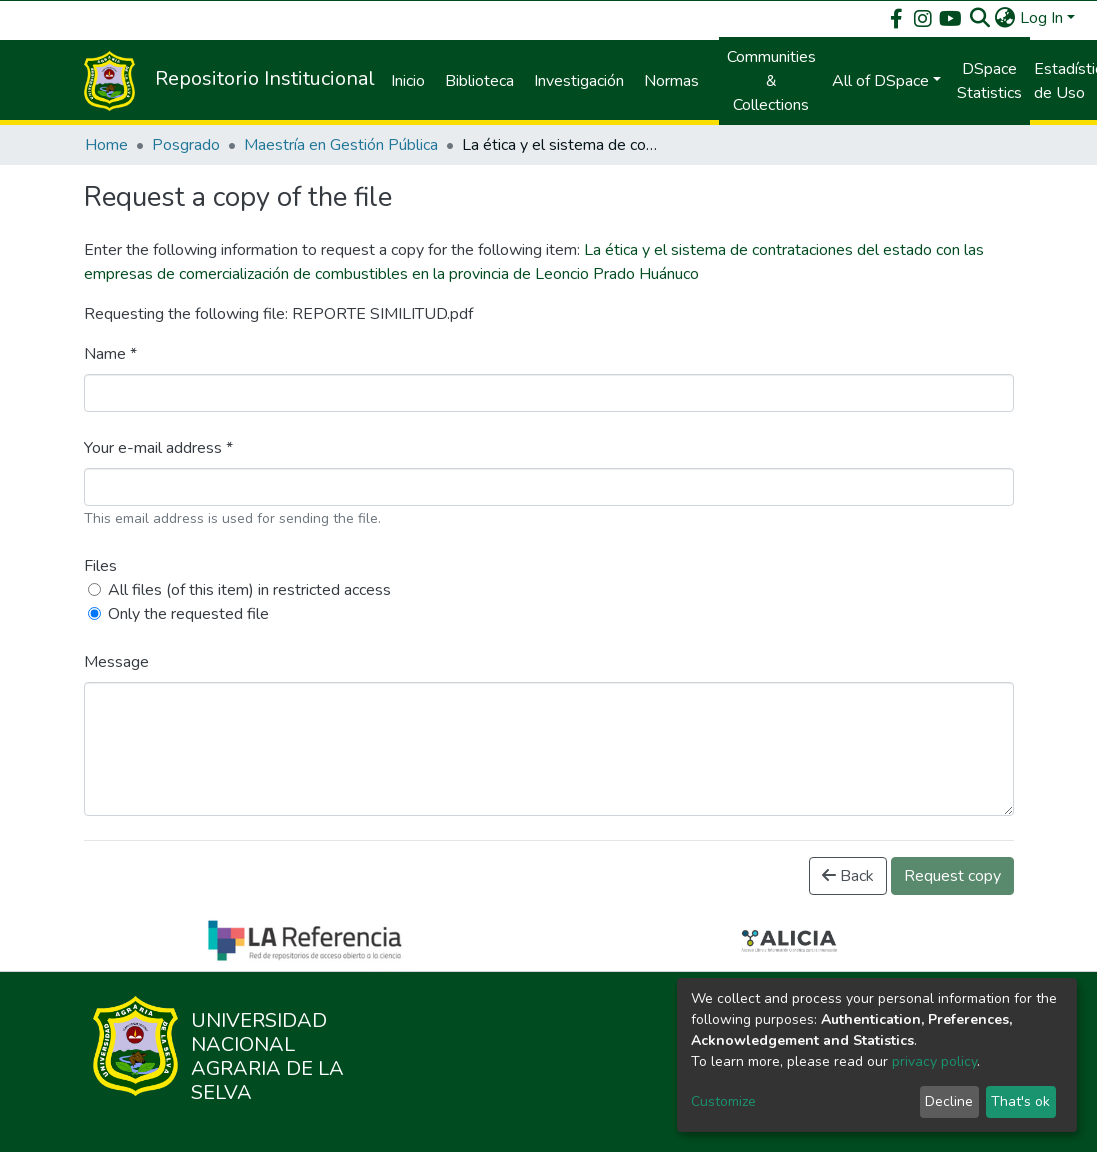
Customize (723, 1101)
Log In (1041, 18)
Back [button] (848, 876)
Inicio (408, 81)
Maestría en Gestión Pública (341, 145)
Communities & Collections (771, 81)
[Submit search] (980, 18)
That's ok (1020, 1101)
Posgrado (186, 145)
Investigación (579, 81)
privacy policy (934, 1061)
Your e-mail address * (158, 448)
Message (116, 662)
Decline (949, 1101)
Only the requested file (188, 614)
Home (106, 145)
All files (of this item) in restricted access (249, 590)
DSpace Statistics (989, 81)
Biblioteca (479, 81)
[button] (1005, 18)
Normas (671, 81)
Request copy (952, 876)
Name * (110, 354)
